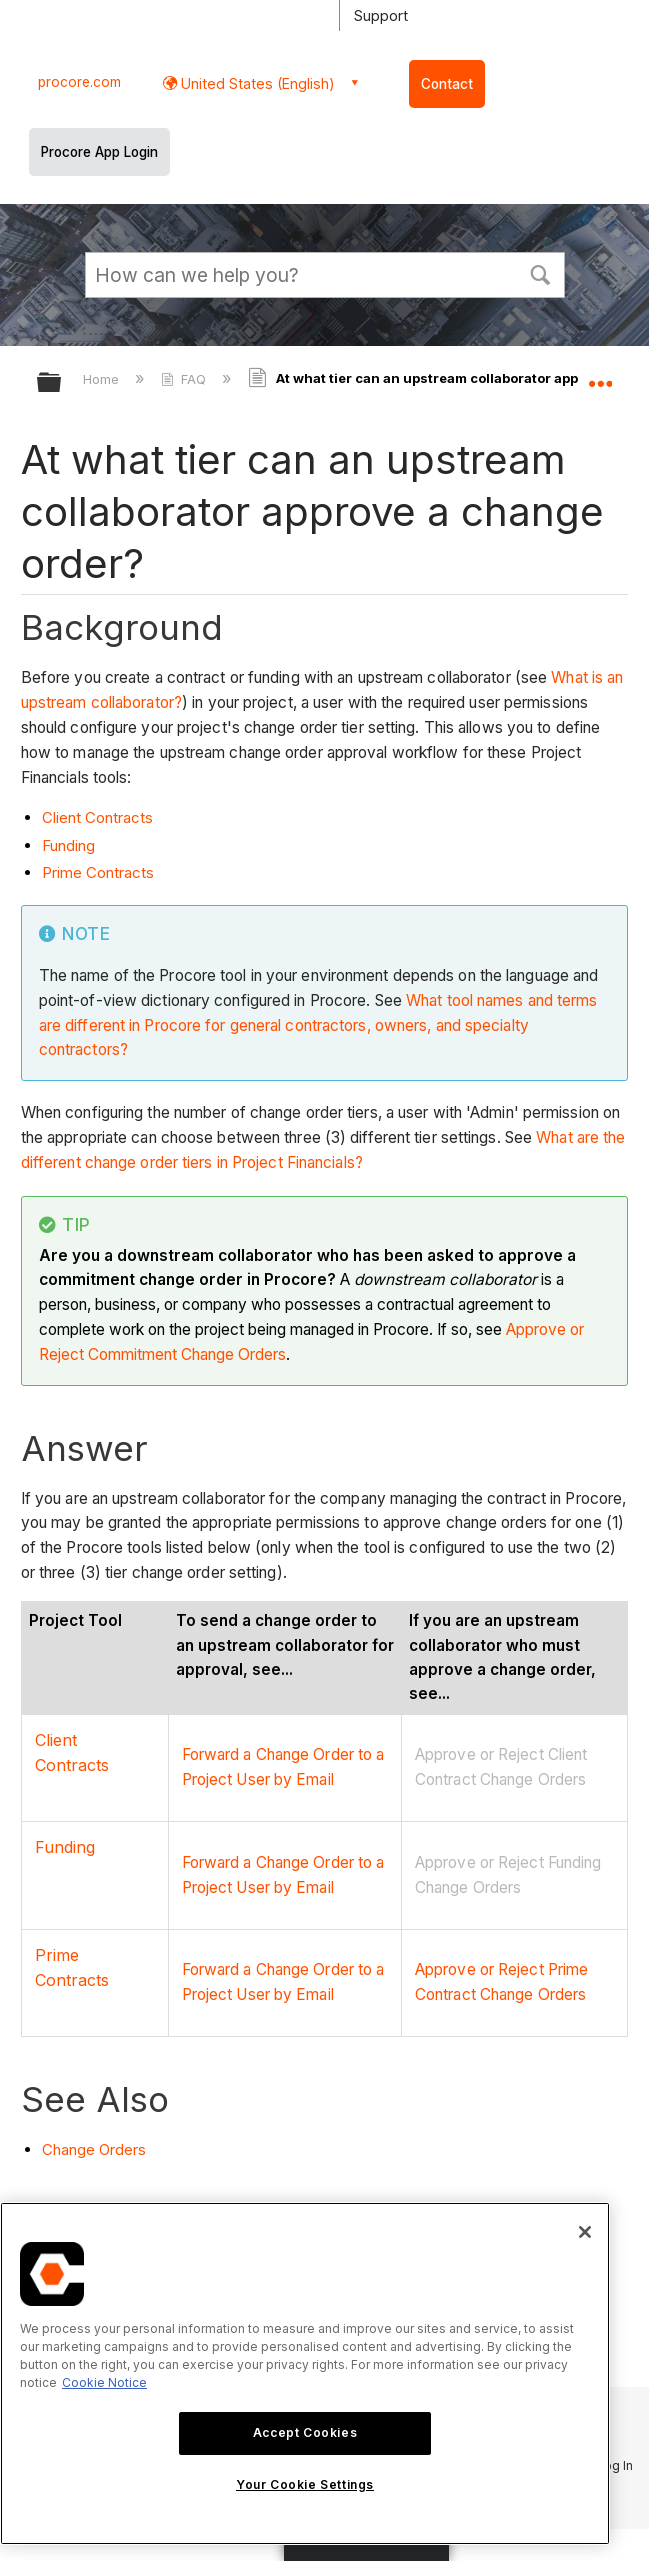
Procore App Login (99, 152)
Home (103, 379)
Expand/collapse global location (600, 376)
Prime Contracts (98, 872)
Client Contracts (97, 817)
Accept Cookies (305, 2432)
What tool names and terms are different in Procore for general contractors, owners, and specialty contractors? (318, 1025)
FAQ (185, 379)
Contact (447, 84)
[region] (305, 2373)
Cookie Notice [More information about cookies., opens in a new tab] (104, 2382)
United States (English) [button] (256, 83)
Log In (615, 2465)
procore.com (79, 82)
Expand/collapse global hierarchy (62, 383)
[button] (541, 273)
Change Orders (94, 2149)
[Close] (585, 2232)
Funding (68, 845)
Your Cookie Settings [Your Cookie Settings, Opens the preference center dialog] (305, 2484)
